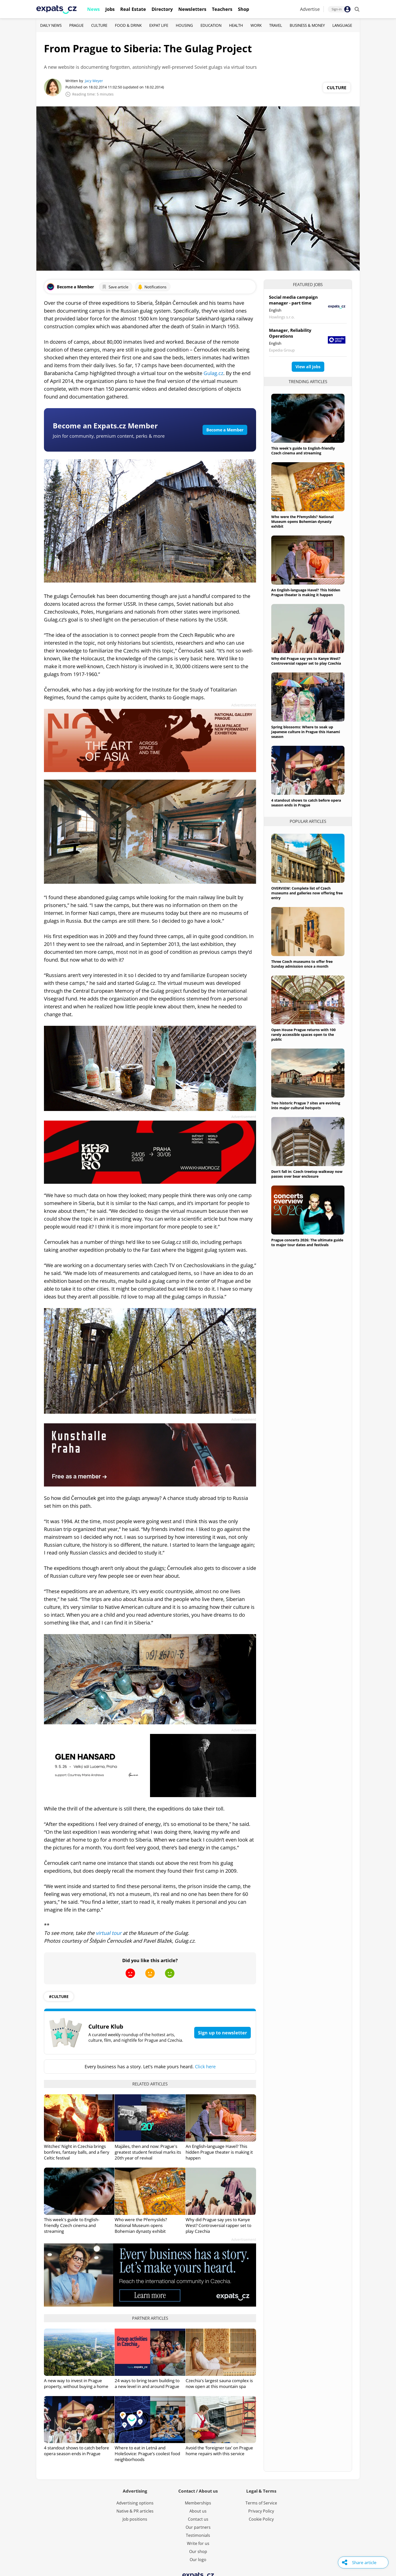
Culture (99, 25)
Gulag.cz (213, 373)
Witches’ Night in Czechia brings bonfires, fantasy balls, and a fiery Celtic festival (76, 2152)
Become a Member (224, 430)
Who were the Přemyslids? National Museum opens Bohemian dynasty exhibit (141, 2225)
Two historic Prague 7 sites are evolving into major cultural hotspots (305, 1105)
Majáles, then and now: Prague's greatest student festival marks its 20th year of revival (148, 2152)
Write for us (198, 2543)
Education (211, 25)
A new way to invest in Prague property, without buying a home (76, 2383)
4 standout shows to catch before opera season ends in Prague (76, 2450)
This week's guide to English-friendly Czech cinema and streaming (71, 2225)
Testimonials (198, 2535)
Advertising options (135, 2503)
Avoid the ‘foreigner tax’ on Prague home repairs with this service (219, 2450)
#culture (58, 1996)
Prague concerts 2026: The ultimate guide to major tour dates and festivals (307, 1242)
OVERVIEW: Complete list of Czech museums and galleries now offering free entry (307, 893)
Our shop (198, 2551)
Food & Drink (128, 25)
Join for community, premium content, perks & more (109, 436)
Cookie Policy (261, 2519)
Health (236, 25)
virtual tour (109, 1933)
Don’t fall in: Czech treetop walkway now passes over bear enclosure (306, 1174)
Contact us (198, 2519)
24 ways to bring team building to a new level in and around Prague (147, 2383)
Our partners (198, 2527)
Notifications (152, 286)
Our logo (198, 2559)
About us (198, 2511)
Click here (205, 2066)
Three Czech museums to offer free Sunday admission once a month (302, 964)
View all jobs (307, 366)
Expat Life (158, 25)
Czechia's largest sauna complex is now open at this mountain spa (219, 2383)
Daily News (51, 25)
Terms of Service (261, 2503)
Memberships (198, 2503)
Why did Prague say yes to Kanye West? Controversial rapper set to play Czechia (218, 2225)
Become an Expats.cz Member (105, 425)
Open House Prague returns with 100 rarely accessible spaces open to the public (303, 1034)
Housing (184, 25)
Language (342, 25)
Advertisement (243, 705)
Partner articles (150, 2318)
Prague (76, 25)
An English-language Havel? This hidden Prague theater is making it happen (219, 2152)
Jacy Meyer (94, 80)
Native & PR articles (135, 2511)
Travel (275, 25)
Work (256, 25)
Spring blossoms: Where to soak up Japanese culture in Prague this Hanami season (305, 732)
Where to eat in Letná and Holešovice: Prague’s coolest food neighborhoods (147, 2453)
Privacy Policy (261, 2511)
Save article (115, 286)
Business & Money (307, 25)
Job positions (134, 2519)
